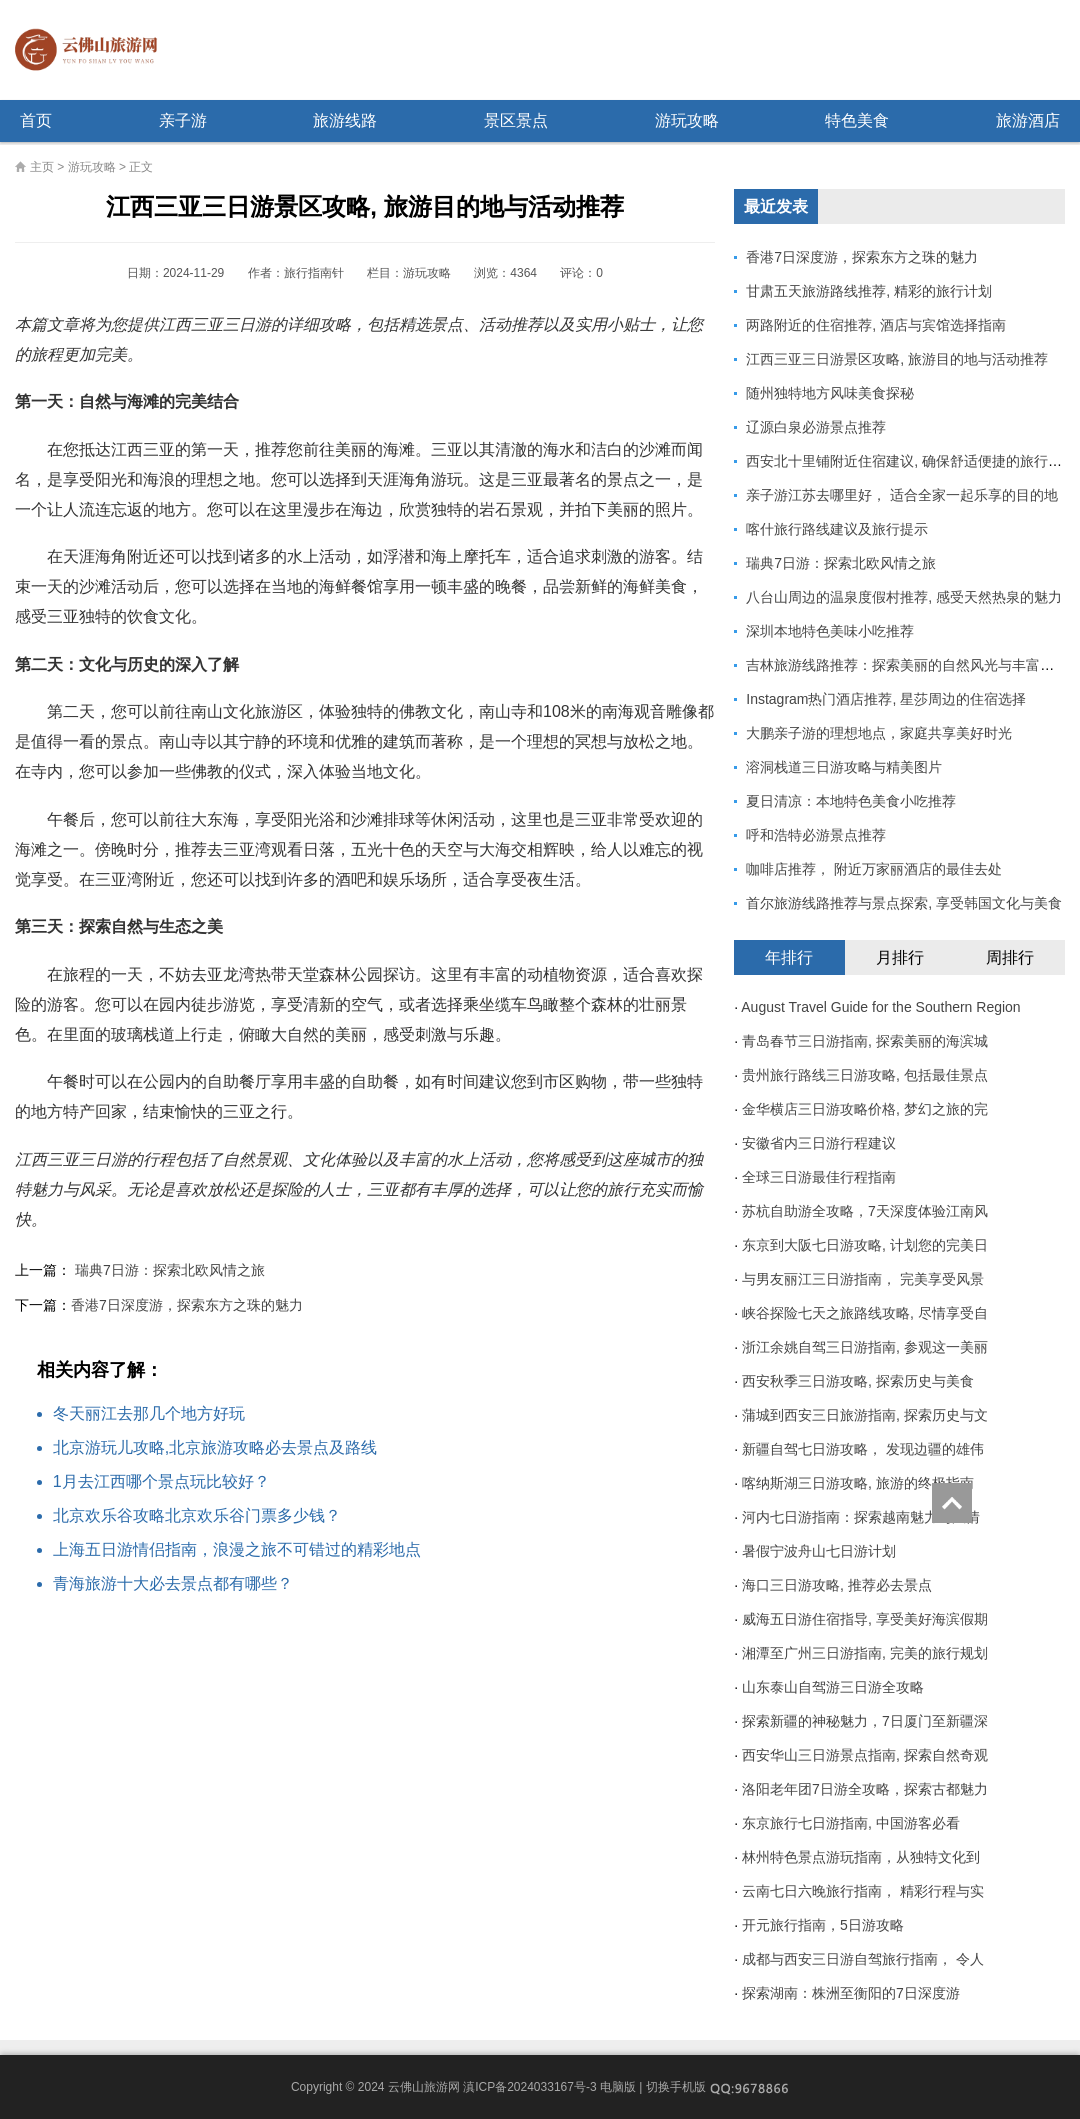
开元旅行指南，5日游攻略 (823, 1925)
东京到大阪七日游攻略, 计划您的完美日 (865, 1245)
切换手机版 (676, 2087)
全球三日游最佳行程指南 (819, 1177)
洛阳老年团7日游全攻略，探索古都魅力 (865, 1789)
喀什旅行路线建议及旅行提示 (837, 529)
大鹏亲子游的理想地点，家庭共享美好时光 (879, 733)
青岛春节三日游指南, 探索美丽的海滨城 (865, 1041)
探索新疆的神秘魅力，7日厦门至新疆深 (865, 1721)
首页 (36, 120)
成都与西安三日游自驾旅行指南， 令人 (863, 1959)
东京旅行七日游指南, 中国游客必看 (851, 1823)
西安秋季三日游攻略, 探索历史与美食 (858, 1381)
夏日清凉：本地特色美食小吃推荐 (851, 801)
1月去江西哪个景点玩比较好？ (161, 1481)
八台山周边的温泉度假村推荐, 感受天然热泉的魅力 (904, 597)
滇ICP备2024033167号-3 (529, 2087)
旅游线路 (345, 120)
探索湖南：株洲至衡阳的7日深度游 (851, 1993)
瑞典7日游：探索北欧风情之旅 (170, 1270)
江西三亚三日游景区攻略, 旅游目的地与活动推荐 (897, 359)
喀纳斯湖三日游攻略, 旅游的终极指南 (858, 1483)
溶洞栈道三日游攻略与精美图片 (844, 767)
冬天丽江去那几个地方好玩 (149, 1413)
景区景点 (516, 120)
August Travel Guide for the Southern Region (880, 1007)
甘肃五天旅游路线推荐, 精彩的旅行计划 (869, 291)
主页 (42, 167)
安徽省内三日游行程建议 (819, 1143)
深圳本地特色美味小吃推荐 (830, 631)
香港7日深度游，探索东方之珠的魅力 (187, 1305)
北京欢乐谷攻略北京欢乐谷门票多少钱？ (197, 1515)
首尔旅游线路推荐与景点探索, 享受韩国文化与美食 (904, 903)
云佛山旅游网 (94, 50)
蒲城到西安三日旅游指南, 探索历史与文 (865, 1415)
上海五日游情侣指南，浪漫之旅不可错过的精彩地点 (237, 1549)
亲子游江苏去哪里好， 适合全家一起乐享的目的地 (902, 495)
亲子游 (183, 120)
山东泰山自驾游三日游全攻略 (833, 1687)
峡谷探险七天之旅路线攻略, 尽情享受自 (865, 1313)
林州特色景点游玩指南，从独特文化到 (861, 1857)
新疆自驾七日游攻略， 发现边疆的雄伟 (863, 1449)
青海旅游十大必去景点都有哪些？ (173, 1583)
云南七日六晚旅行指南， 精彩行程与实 (863, 1891)
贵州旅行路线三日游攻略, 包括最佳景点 (865, 1075)
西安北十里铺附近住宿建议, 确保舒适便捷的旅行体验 (911, 461)
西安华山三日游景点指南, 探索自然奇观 (865, 1755)
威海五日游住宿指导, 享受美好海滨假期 (865, 1619)
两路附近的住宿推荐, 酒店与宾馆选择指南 (876, 325)
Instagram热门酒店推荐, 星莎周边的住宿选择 (886, 699)
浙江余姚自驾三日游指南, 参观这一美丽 (865, 1347)
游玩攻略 (687, 120)
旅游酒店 (1028, 120)
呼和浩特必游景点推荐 (816, 835)
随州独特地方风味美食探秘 (830, 393)
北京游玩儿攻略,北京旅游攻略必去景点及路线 (215, 1447)
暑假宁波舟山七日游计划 (819, 1551)
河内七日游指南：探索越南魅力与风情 (861, 1517)
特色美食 (857, 120)
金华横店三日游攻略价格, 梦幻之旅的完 (865, 1109)
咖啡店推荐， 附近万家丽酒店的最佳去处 (874, 869)
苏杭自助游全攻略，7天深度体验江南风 (865, 1211)
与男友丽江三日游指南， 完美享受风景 (863, 1279)
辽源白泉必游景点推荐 (816, 427)
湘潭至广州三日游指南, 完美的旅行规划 (865, 1653)
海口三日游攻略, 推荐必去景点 (837, 1585)
